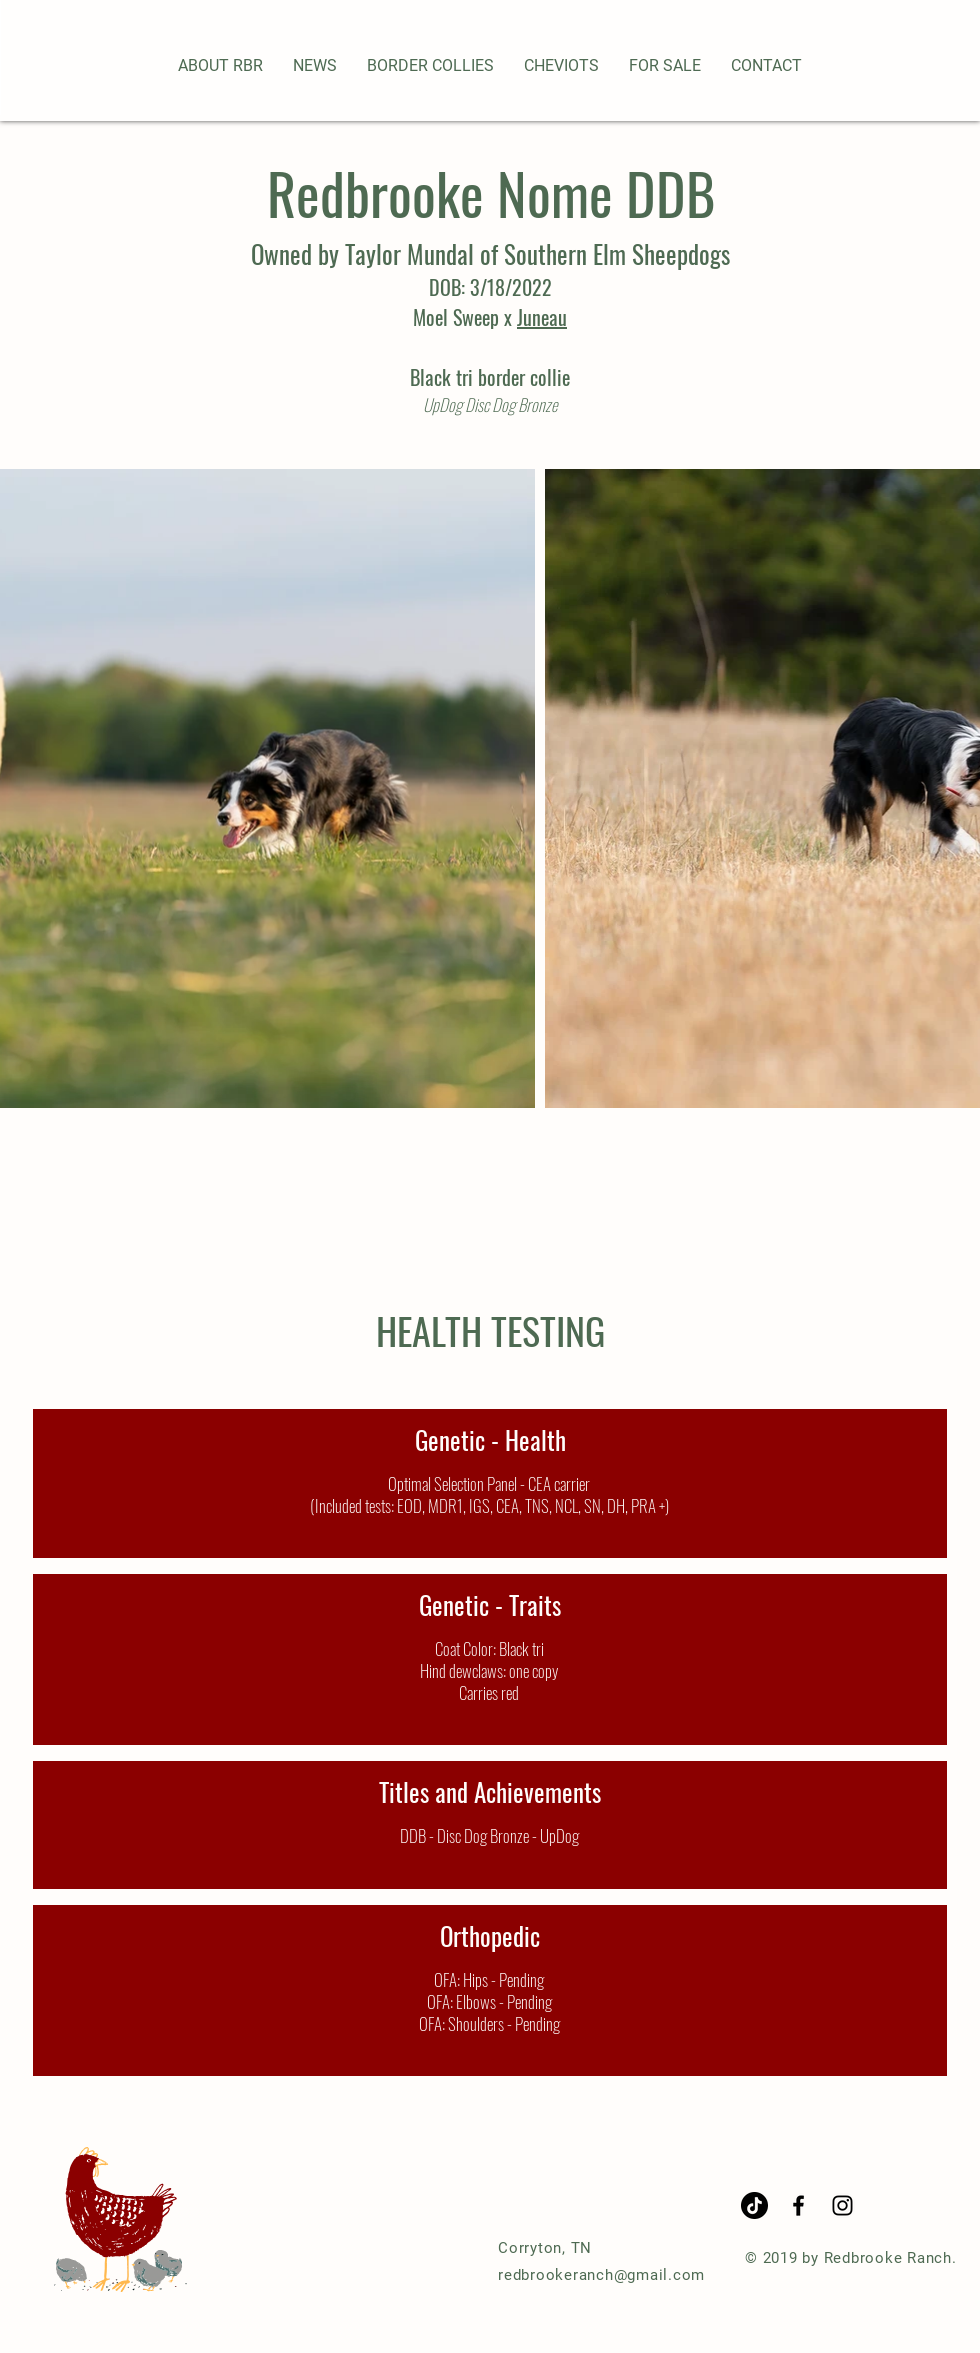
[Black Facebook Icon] (798, 2205)
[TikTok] (754, 2205)
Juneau (542, 317)
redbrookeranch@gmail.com (601, 2275)
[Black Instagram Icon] (842, 2205)
